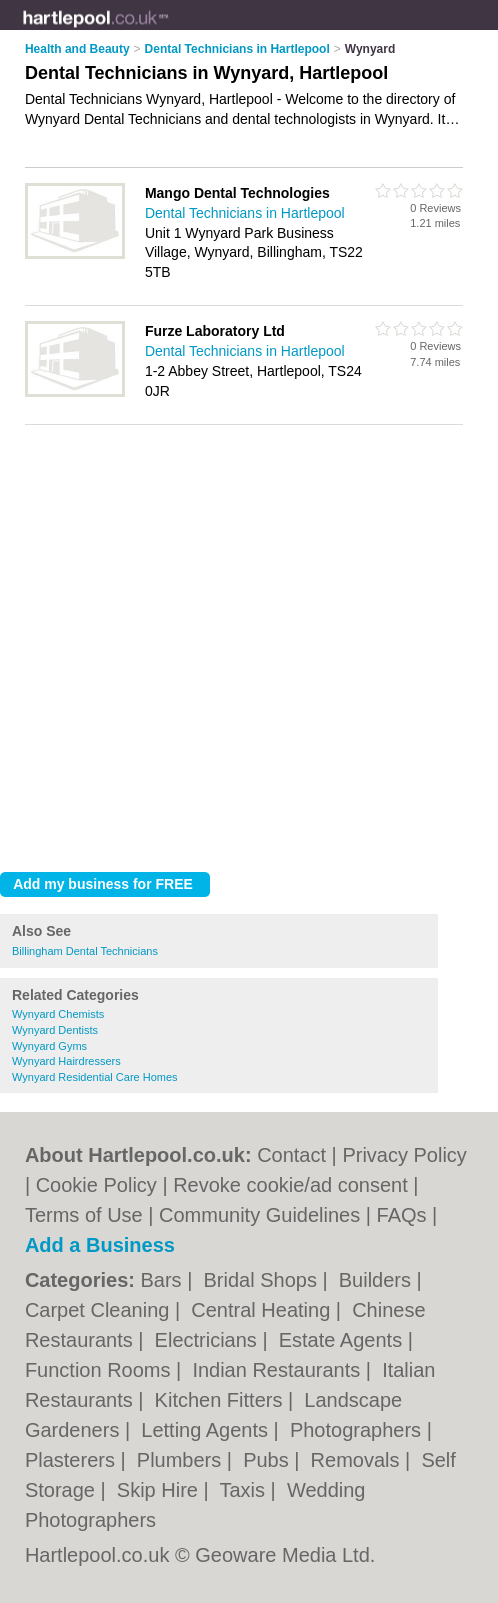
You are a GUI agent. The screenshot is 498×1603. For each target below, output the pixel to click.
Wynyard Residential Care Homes (95, 1077)
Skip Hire (160, 1490)
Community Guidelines (259, 1215)
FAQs (402, 1215)
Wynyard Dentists (55, 1030)
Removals (358, 1460)
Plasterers (73, 1460)
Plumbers (182, 1460)
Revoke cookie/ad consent (290, 1185)
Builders (378, 1280)
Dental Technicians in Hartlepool (245, 213)
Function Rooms (100, 1370)
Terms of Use (84, 1215)
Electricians (209, 1340)
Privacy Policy (404, 1155)
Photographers (358, 1430)
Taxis (244, 1490)
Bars (163, 1280)
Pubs (268, 1460)
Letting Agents (207, 1430)
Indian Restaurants (278, 1370)
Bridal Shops (262, 1280)
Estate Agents (343, 1340)
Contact (291, 1155)
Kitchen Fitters (221, 1400)
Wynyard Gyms (49, 1046)
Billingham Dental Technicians (85, 951)
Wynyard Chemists (58, 1014)
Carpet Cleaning (100, 1310)
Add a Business (100, 1245)
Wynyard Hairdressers (66, 1061)
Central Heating (263, 1310)
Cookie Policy (96, 1185)
